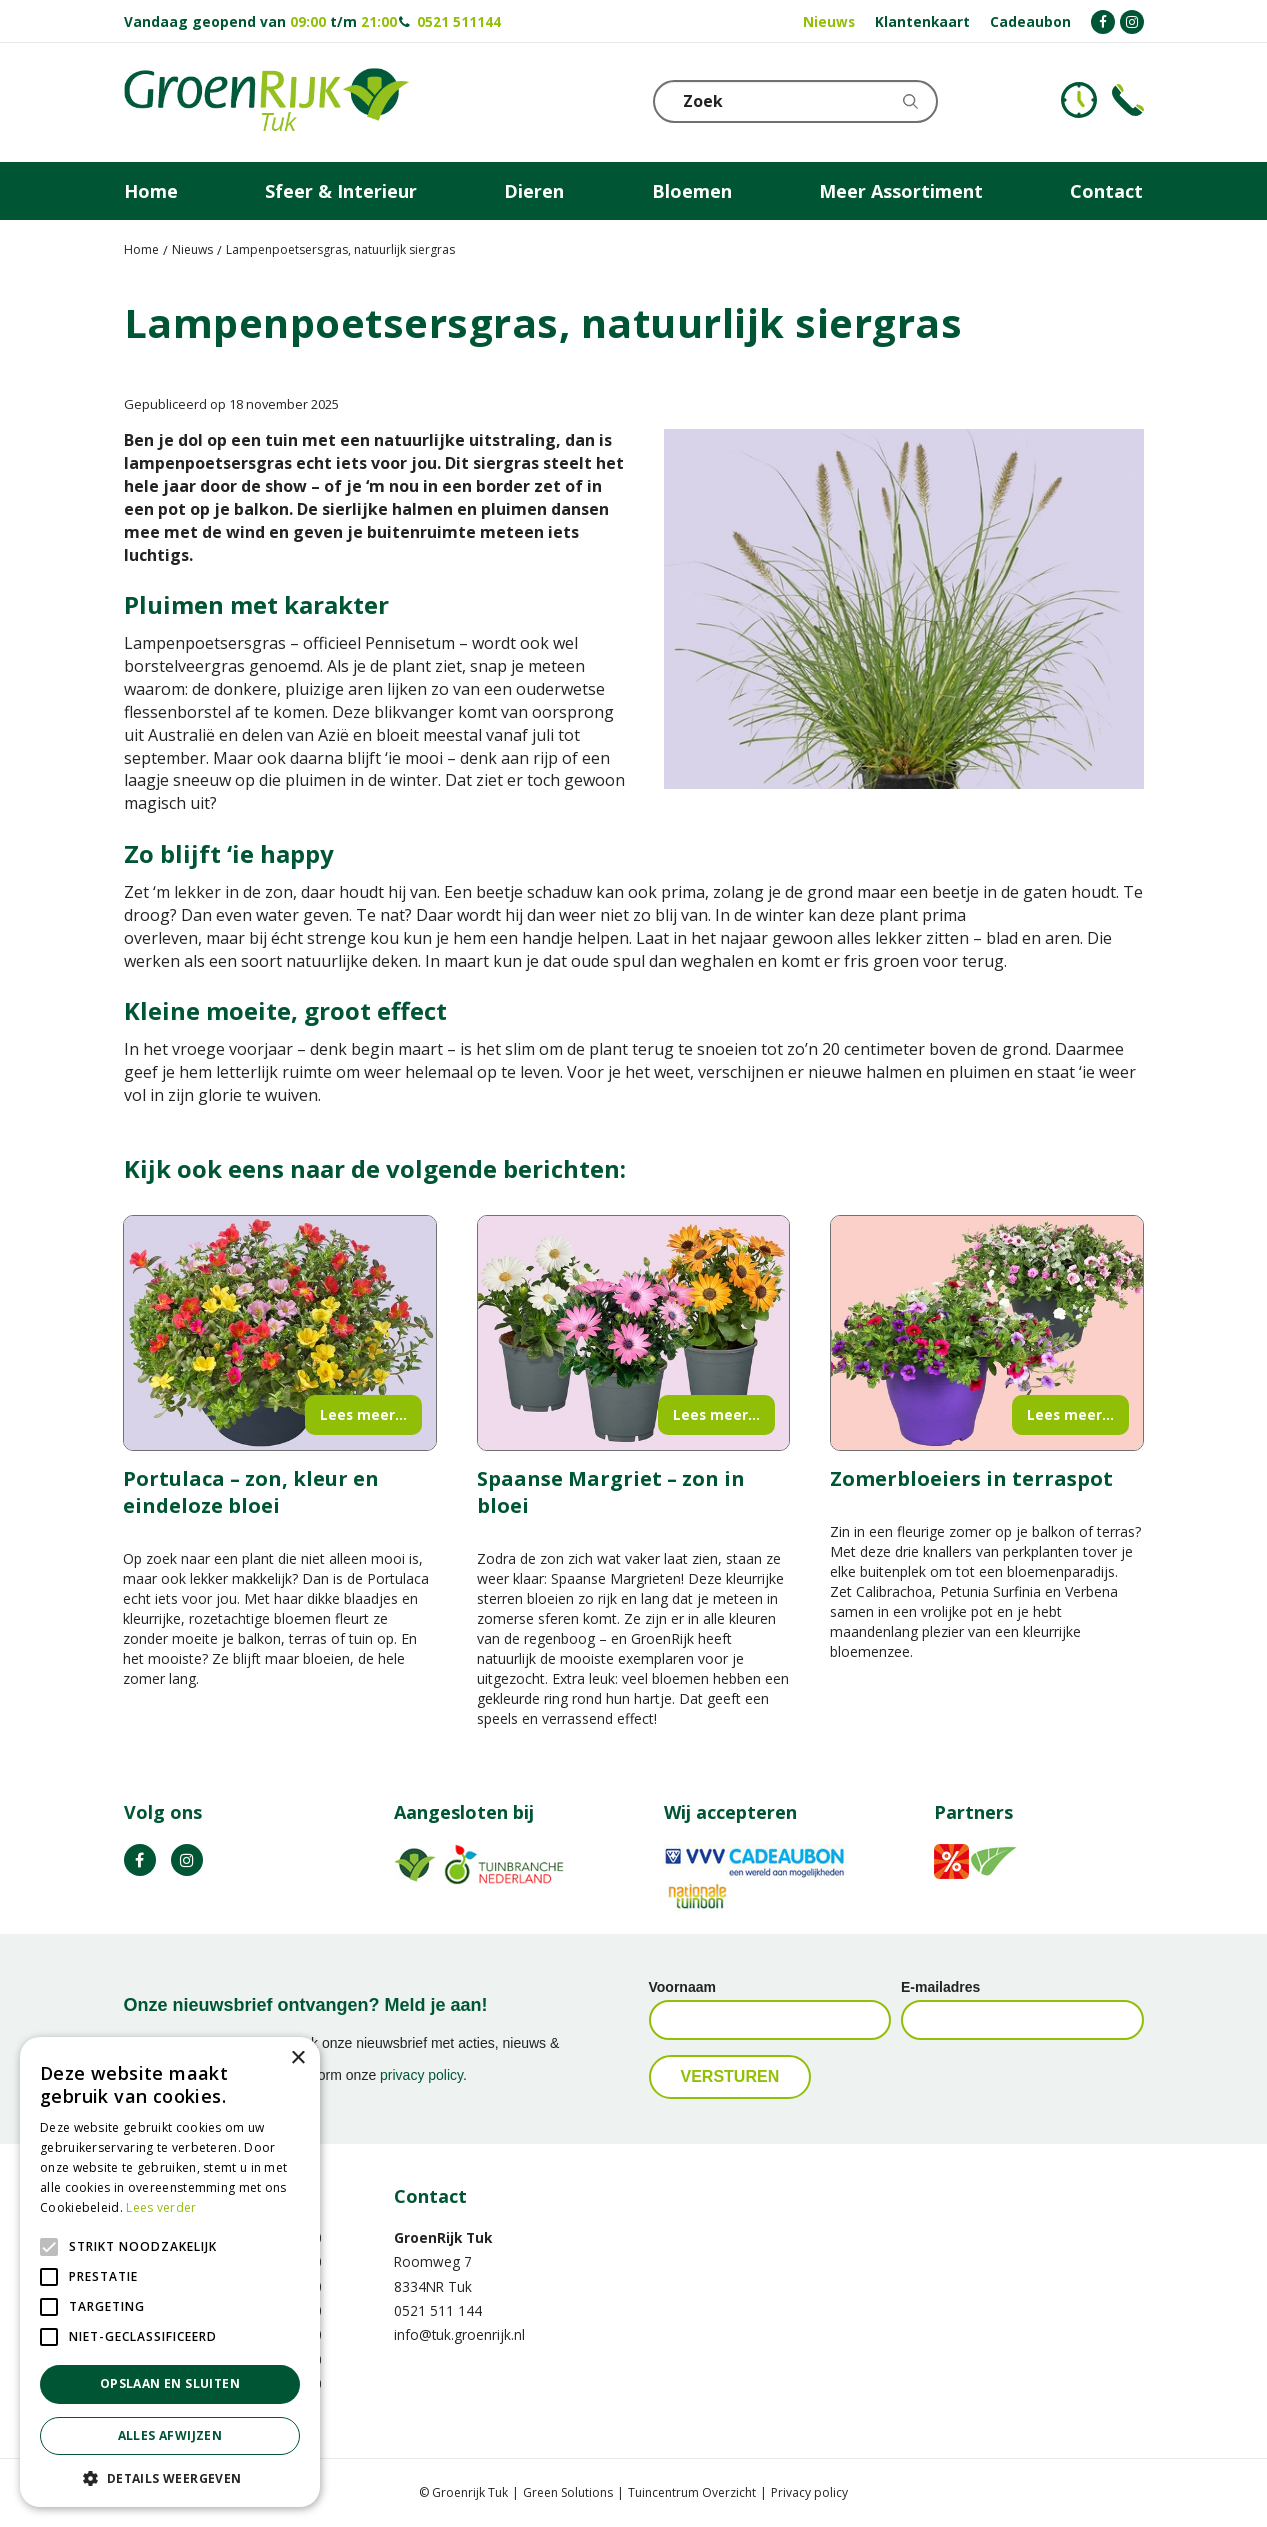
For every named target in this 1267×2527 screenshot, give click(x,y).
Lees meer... (363, 1414)
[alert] (170, 2272)
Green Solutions (568, 2492)
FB (140, 1860)
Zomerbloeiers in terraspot (971, 1478)
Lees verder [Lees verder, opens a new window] (161, 2207)
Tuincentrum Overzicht (692, 2492)
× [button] (297, 2058)
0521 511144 (459, 21)
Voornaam (682, 1987)
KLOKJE (1079, 100)
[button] (170, 2477)
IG (187, 1860)
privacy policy (421, 2075)
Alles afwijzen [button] (170, 2435)
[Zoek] (799, 101)
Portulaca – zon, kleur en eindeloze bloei (251, 1492)
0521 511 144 (438, 2310)
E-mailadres (940, 1987)
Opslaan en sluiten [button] (170, 2383)
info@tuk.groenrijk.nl (459, 2334)
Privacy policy (809, 2492)
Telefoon (1128, 100)
